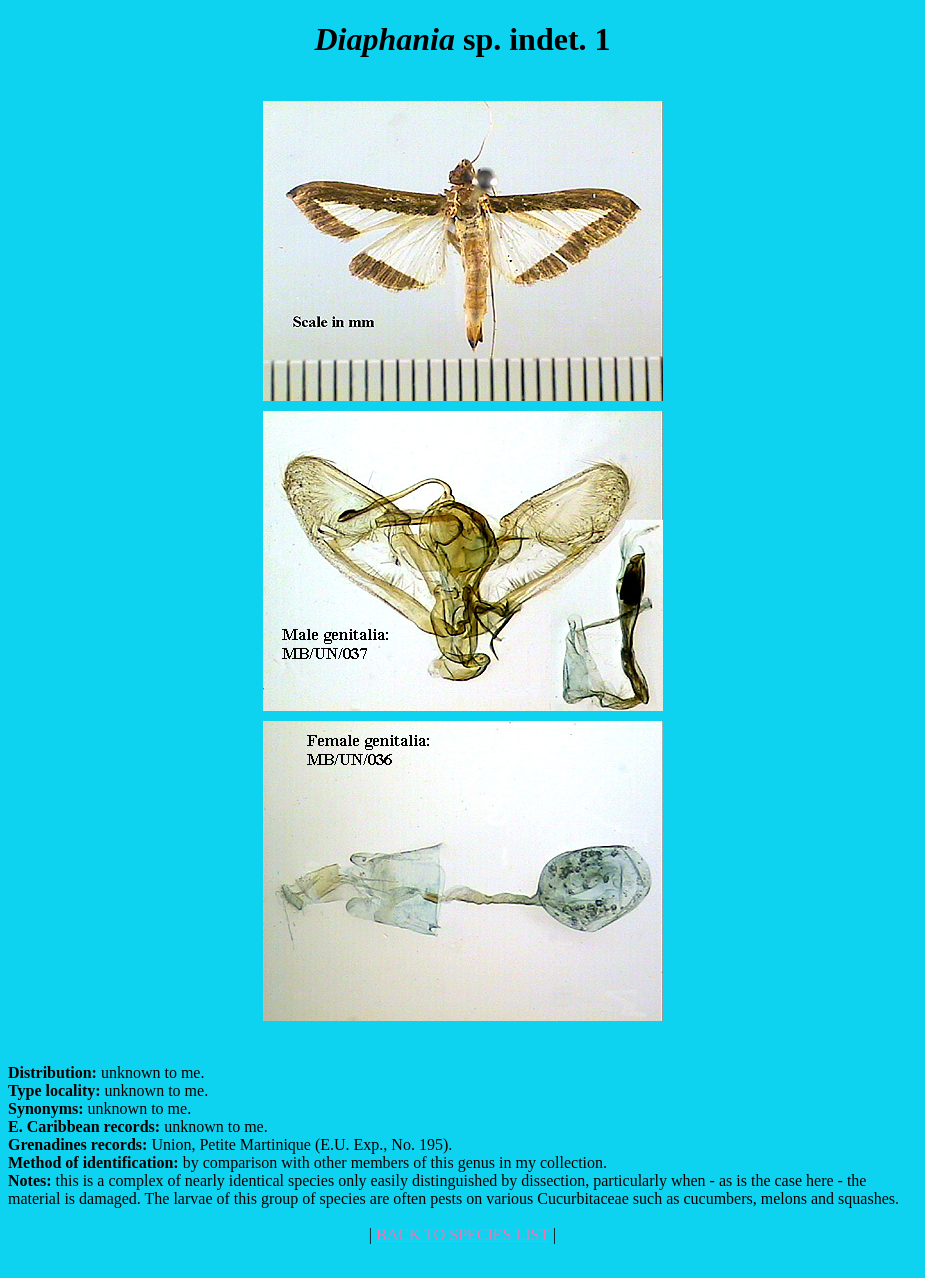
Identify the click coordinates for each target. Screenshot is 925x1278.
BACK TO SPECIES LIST (462, 1234)
